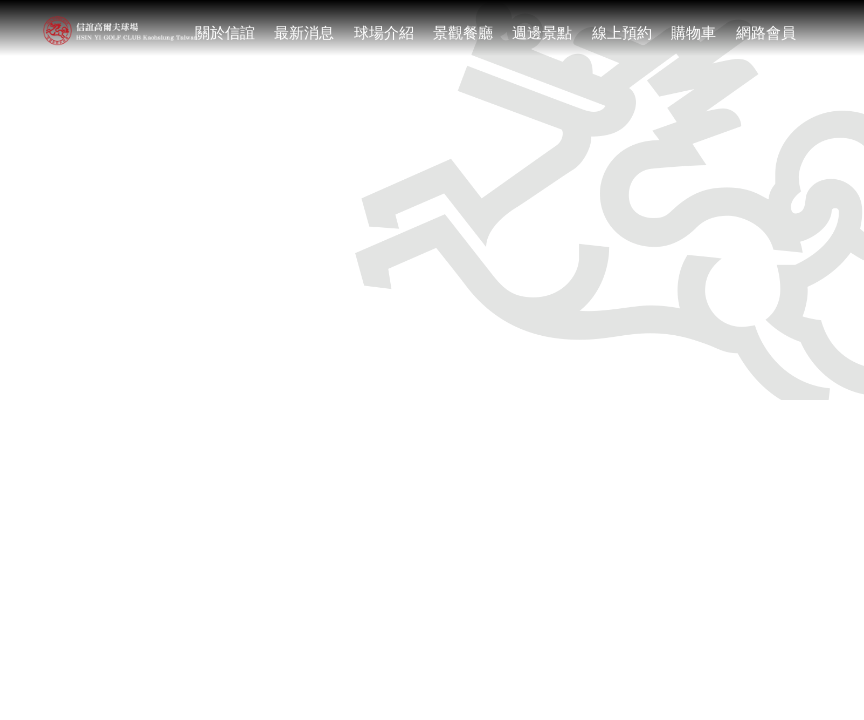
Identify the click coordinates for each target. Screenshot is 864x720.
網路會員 (766, 32)
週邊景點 (542, 32)
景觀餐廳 (463, 32)
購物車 (693, 32)
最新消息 (304, 32)
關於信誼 (225, 32)
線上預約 (622, 32)
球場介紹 (384, 32)
